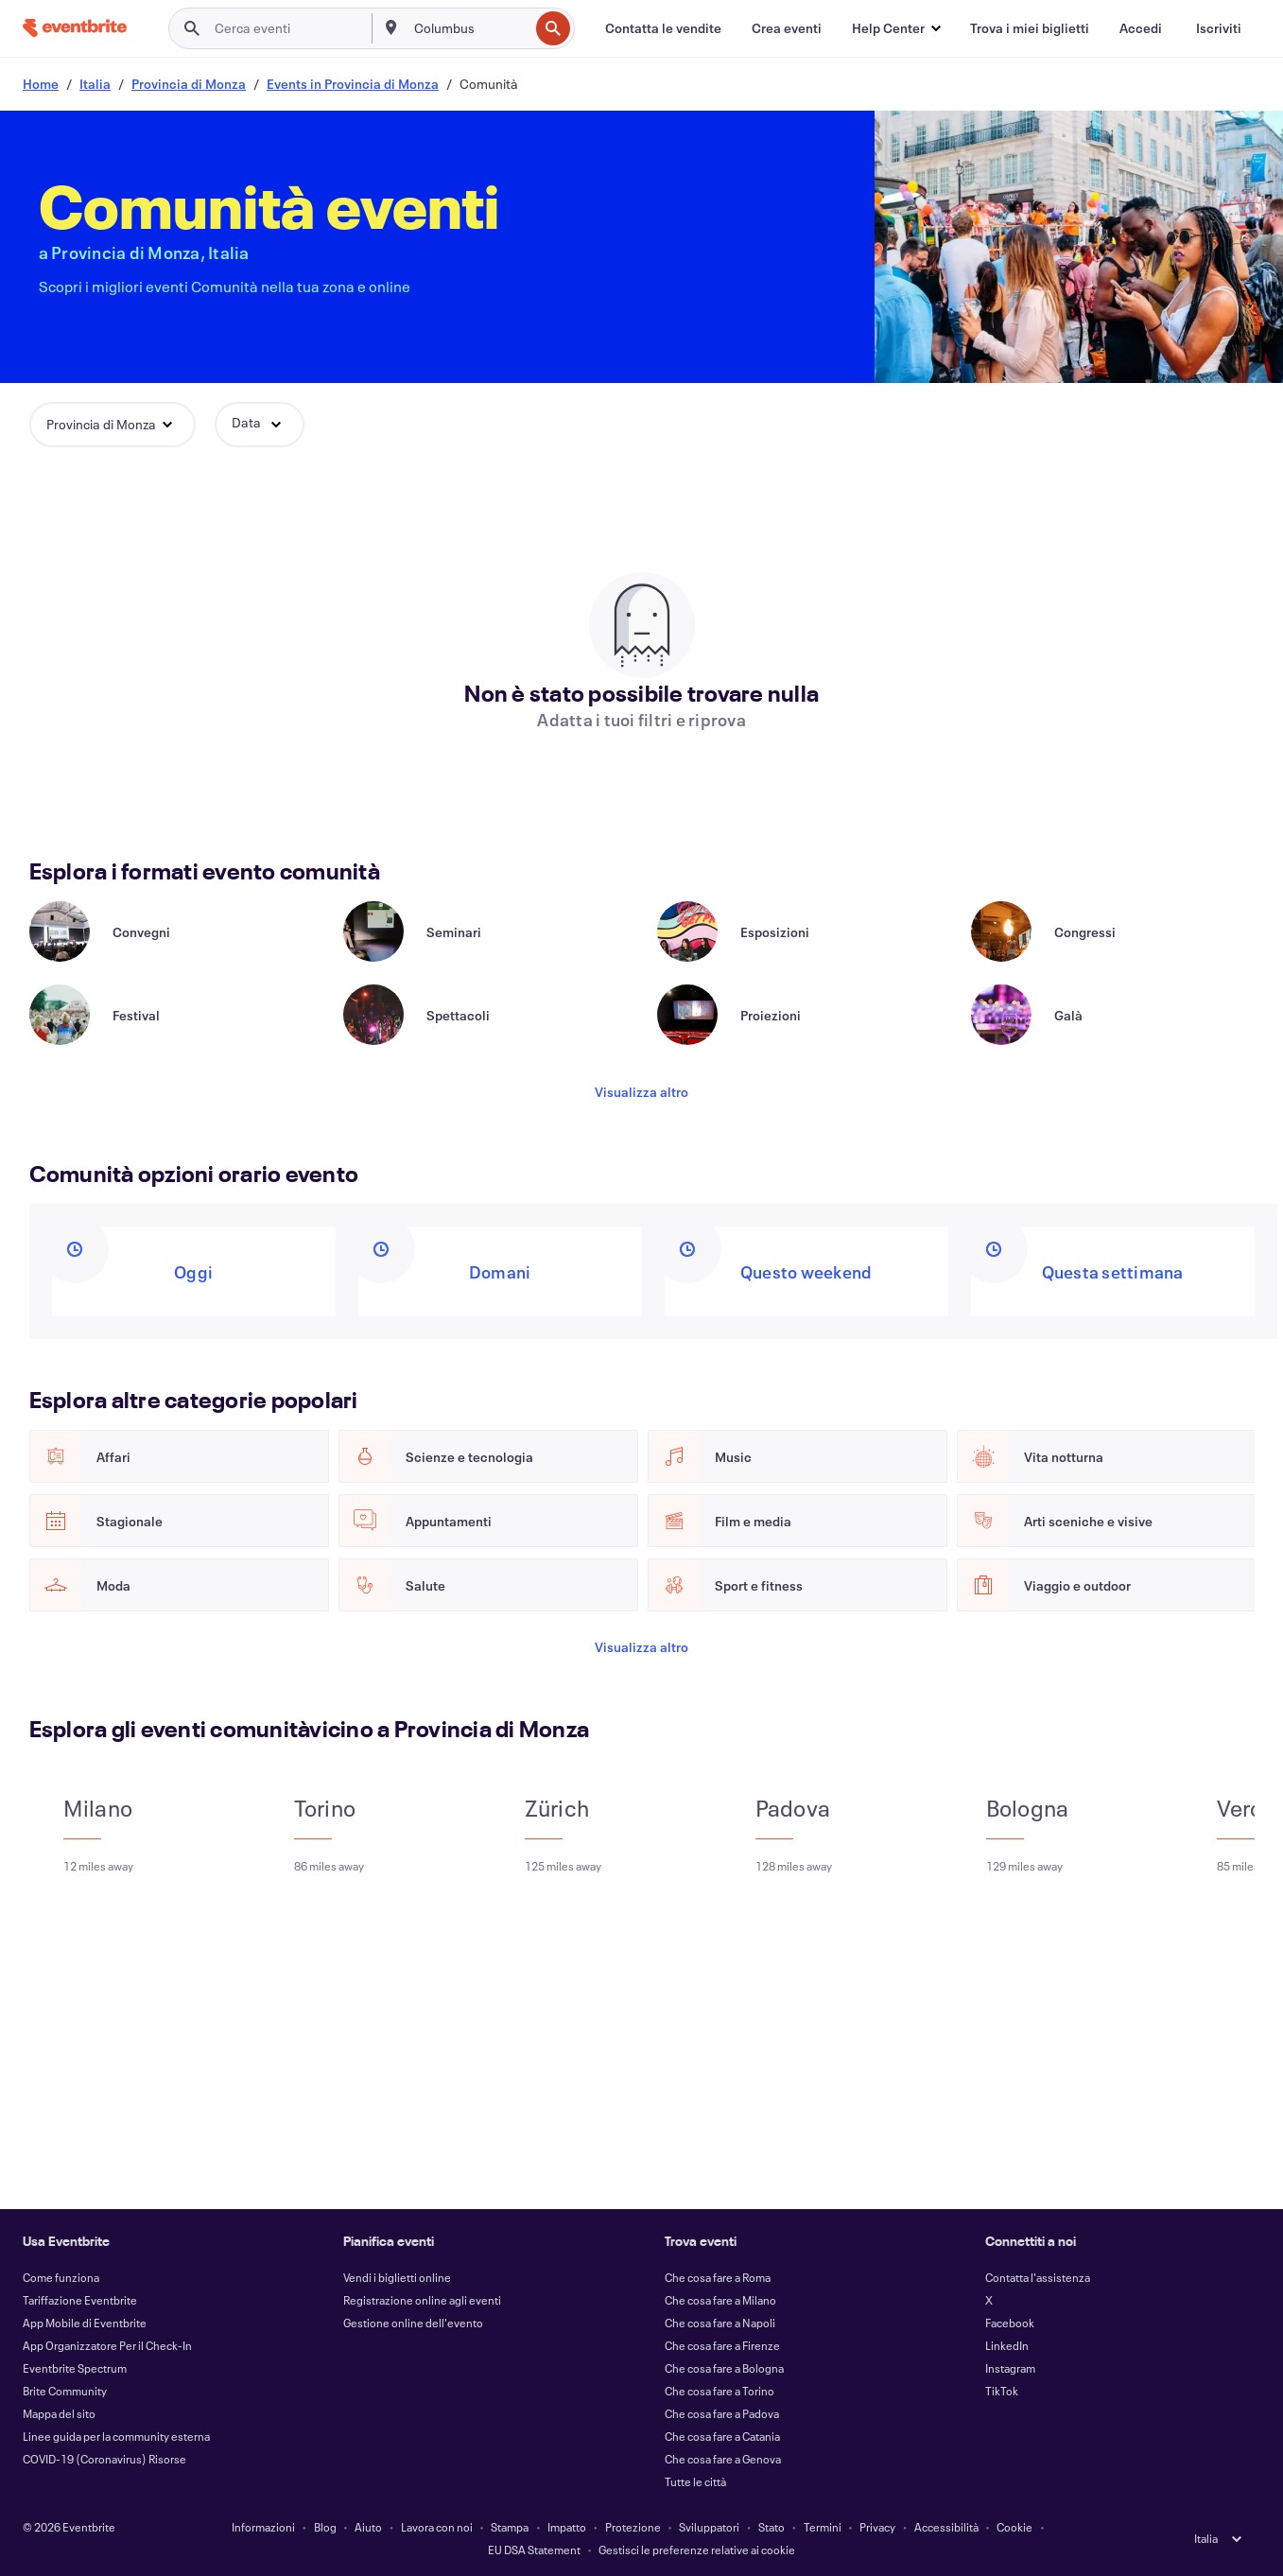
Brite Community (65, 2390)
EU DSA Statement (534, 2549)
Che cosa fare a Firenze (722, 2345)
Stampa (510, 2526)
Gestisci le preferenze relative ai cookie (696, 2549)
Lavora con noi (437, 2526)
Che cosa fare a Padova (722, 2413)
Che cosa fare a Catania (722, 2436)
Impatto (566, 2526)
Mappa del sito (59, 2413)
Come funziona (61, 2277)
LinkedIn (1007, 2345)
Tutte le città (695, 2481)
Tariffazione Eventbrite (80, 2299)
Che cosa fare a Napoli (720, 2322)
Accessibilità (946, 2526)
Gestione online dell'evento (413, 2322)
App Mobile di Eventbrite (85, 2322)
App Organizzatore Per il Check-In (107, 2345)
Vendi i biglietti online (397, 2277)
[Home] (75, 28)
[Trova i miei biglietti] (1029, 28)
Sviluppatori (709, 2526)
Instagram (1010, 2368)
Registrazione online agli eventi (422, 2299)
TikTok (1001, 2390)
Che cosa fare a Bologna (724, 2368)
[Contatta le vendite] (663, 28)
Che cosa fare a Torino (719, 2390)
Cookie (1014, 2526)
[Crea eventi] (787, 28)
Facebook (1009, 2322)
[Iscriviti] (1218, 28)
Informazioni (263, 2526)
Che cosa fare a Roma (718, 2277)
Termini (822, 2526)
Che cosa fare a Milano (720, 2299)
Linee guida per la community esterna (116, 2436)
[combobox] (469, 28)
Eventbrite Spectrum (75, 2368)
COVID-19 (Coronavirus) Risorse (104, 2458)
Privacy (877, 2526)
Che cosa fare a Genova (723, 2458)
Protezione (633, 2526)
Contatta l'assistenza (1037, 2277)
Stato (771, 2526)
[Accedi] (1140, 28)
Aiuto (368, 2526)
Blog (325, 2526)
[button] (896, 28)
